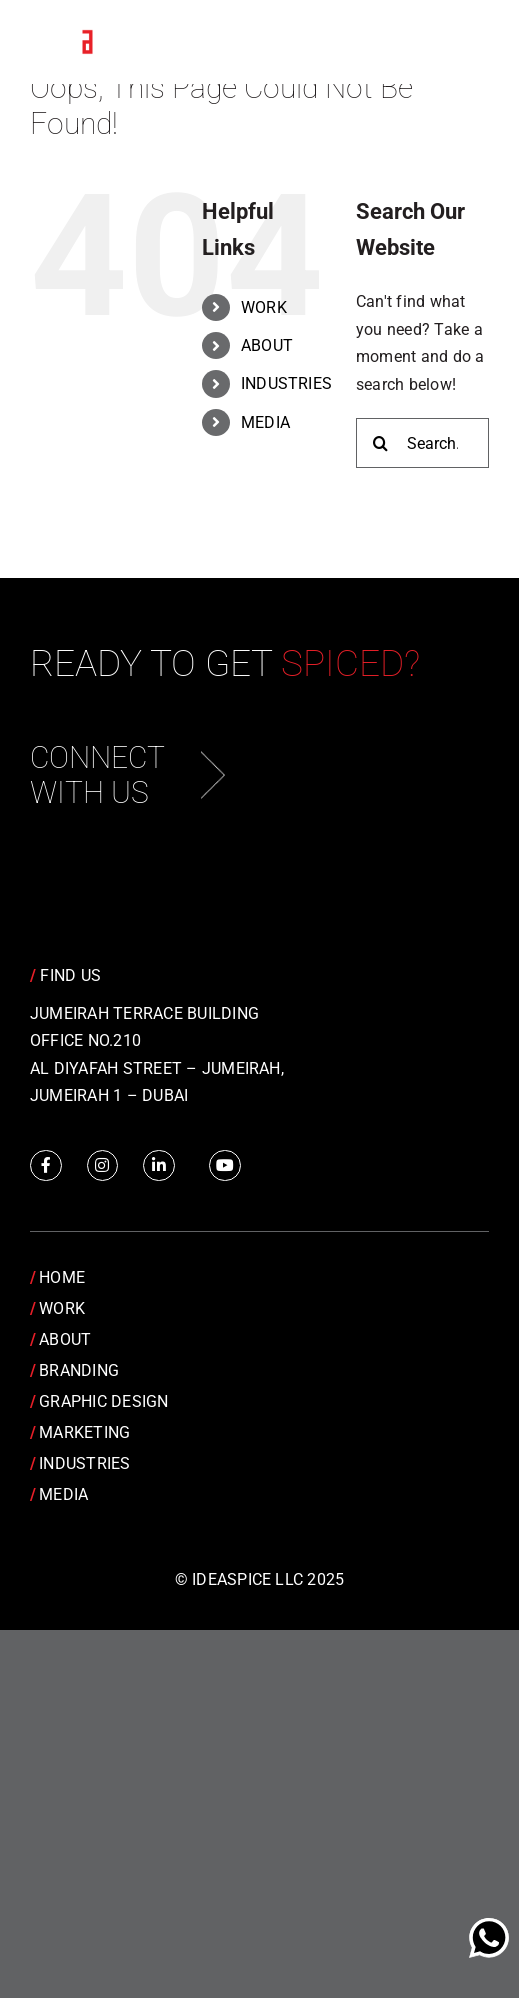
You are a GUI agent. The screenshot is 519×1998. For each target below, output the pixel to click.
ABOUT (267, 345)
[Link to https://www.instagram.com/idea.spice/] (103, 1166)
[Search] (381, 443)
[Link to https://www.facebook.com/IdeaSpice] (46, 1166)
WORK (264, 307)
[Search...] (422, 443)
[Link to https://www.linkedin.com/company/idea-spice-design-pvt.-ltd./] (159, 1166)
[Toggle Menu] (459, 43)
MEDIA (265, 422)
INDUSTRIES (286, 383)
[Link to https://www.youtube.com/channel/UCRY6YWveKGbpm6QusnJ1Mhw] (225, 1166)
